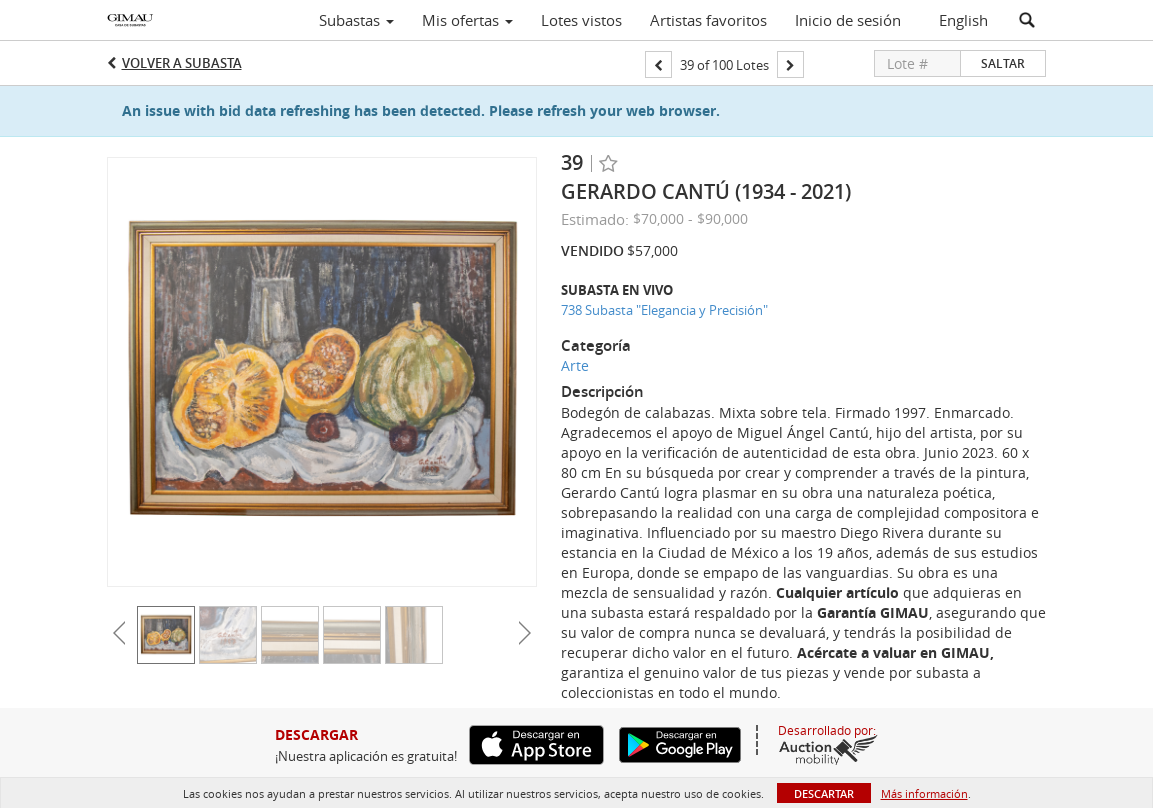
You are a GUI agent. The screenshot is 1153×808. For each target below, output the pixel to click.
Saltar (1003, 63)
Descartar (824, 793)
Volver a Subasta (182, 63)
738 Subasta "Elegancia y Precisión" (664, 310)
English (963, 20)
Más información (924, 793)
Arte (575, 365)
